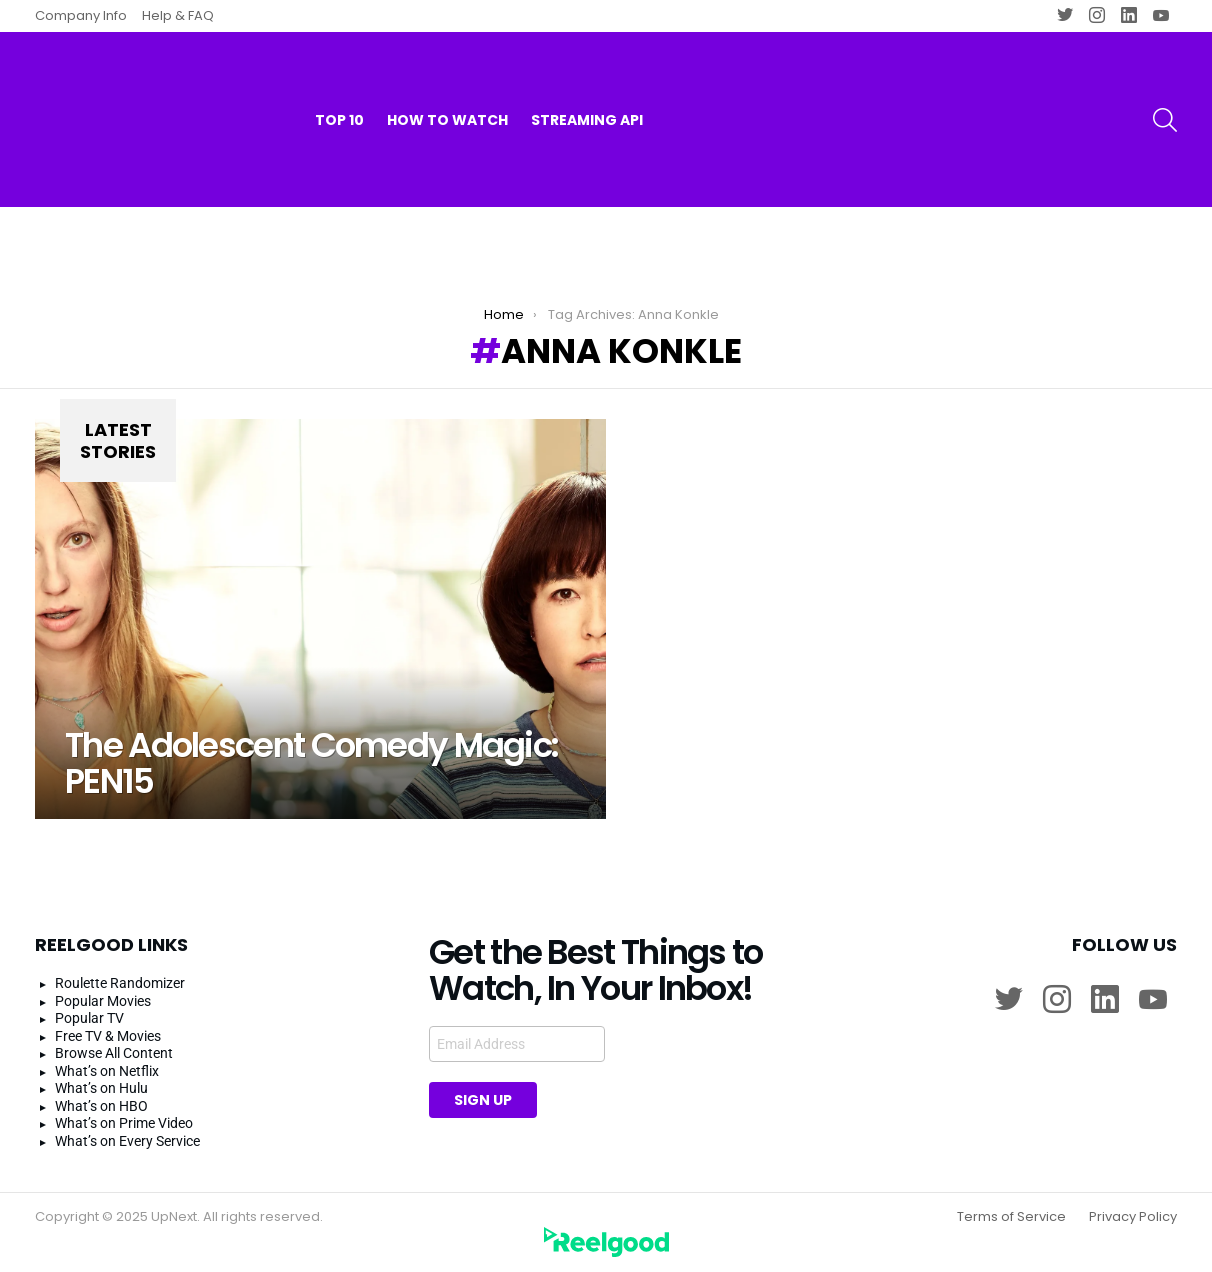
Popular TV (89, 1018)
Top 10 (339, 80)
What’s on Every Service (127, 1141)
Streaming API (587, 80)
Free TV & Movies (108, 1036)
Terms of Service (1011, 1217)
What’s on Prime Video (124, 1123)
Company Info (81, 15)
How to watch (447, 80)
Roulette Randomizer (120, 983)
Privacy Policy (1133, 1217)
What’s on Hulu (101, 1088)
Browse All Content (114, 1053)
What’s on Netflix (107, 1071)
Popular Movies (103, 1001)
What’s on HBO (101, 1106)
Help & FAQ (178, 15)
